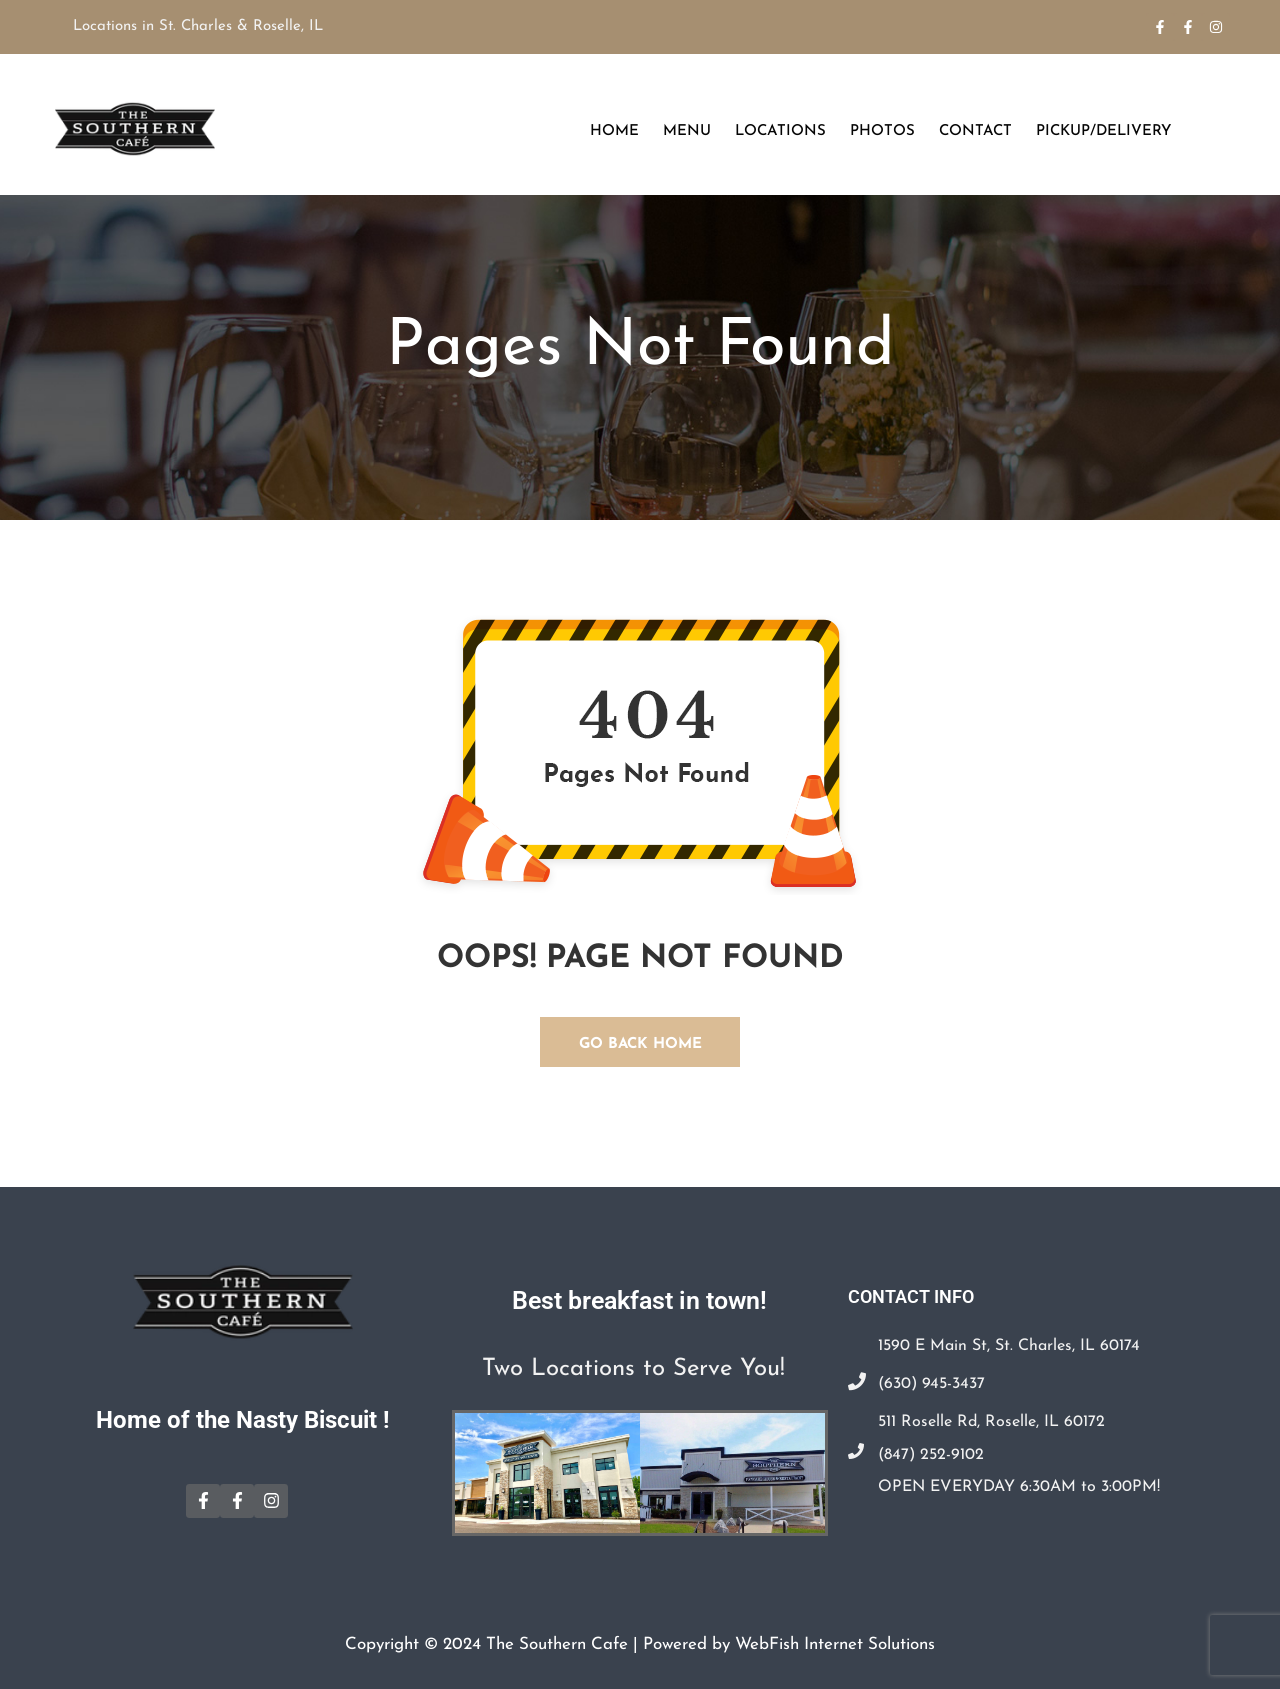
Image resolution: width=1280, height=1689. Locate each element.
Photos (882, 131)
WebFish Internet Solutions (835, 1644)
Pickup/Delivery (1103, 131)
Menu (687, 131)
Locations (780, 131)
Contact (975, 131)
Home (614, 131)
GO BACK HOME (640, 1044)
